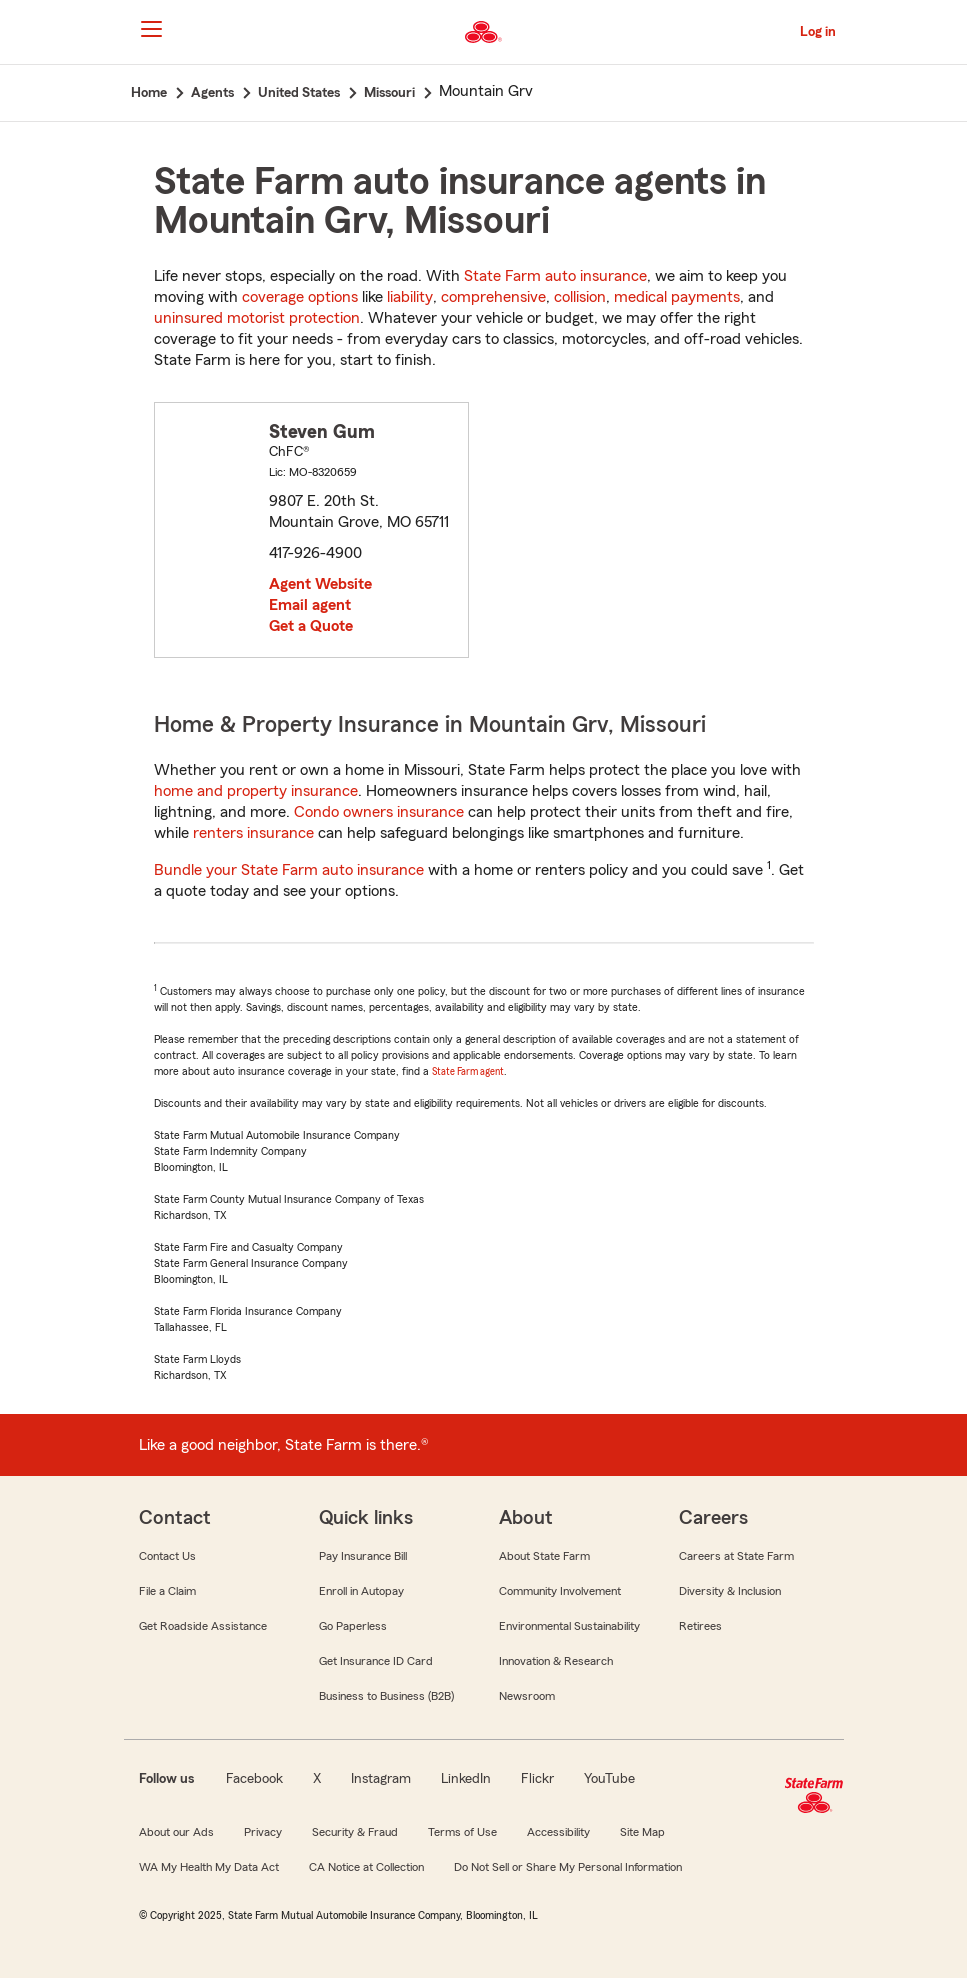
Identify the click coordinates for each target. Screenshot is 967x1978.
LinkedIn (466, 1779)
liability (410, 297)
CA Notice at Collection (366, 1867)
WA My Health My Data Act (209, 1867)
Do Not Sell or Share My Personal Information (568, 1867)
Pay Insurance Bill (363, 1556)
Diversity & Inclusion (730, 1591)
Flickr (537, 1779)
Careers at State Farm (736, 1556)
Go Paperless (353, 1626)
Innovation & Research (556, 1661)
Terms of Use (462, 1832)
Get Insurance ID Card (376, 1661)
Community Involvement (560, 1591)
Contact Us (167, 1556)
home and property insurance (256, 791)
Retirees (700, 1626)
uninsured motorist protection (257, 318)
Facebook (254, 1779)
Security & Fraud (355, 1832)
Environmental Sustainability (569, 1626)
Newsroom (527, 1696)
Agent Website (320, 584)
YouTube (609, 1779)
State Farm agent (468, 1071)
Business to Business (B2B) (386, 1696)
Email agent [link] (310, 605)
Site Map (642, 1832)
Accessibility (558, 1832)
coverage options (300, 297)
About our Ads (176, 1832)
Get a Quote (311, 626)
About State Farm (544, 1556)
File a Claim (167, 1591)
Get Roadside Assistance (203, 1626)
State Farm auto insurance (555, 276)
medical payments (677, 297)
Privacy (263, 1832)
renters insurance (253, 833)
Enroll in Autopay (361, 1591)
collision (580, 297)
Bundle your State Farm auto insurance (289, 870)
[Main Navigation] (152, 29)
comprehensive (493, 297)
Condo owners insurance (379, 812)
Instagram (381, 1779)
